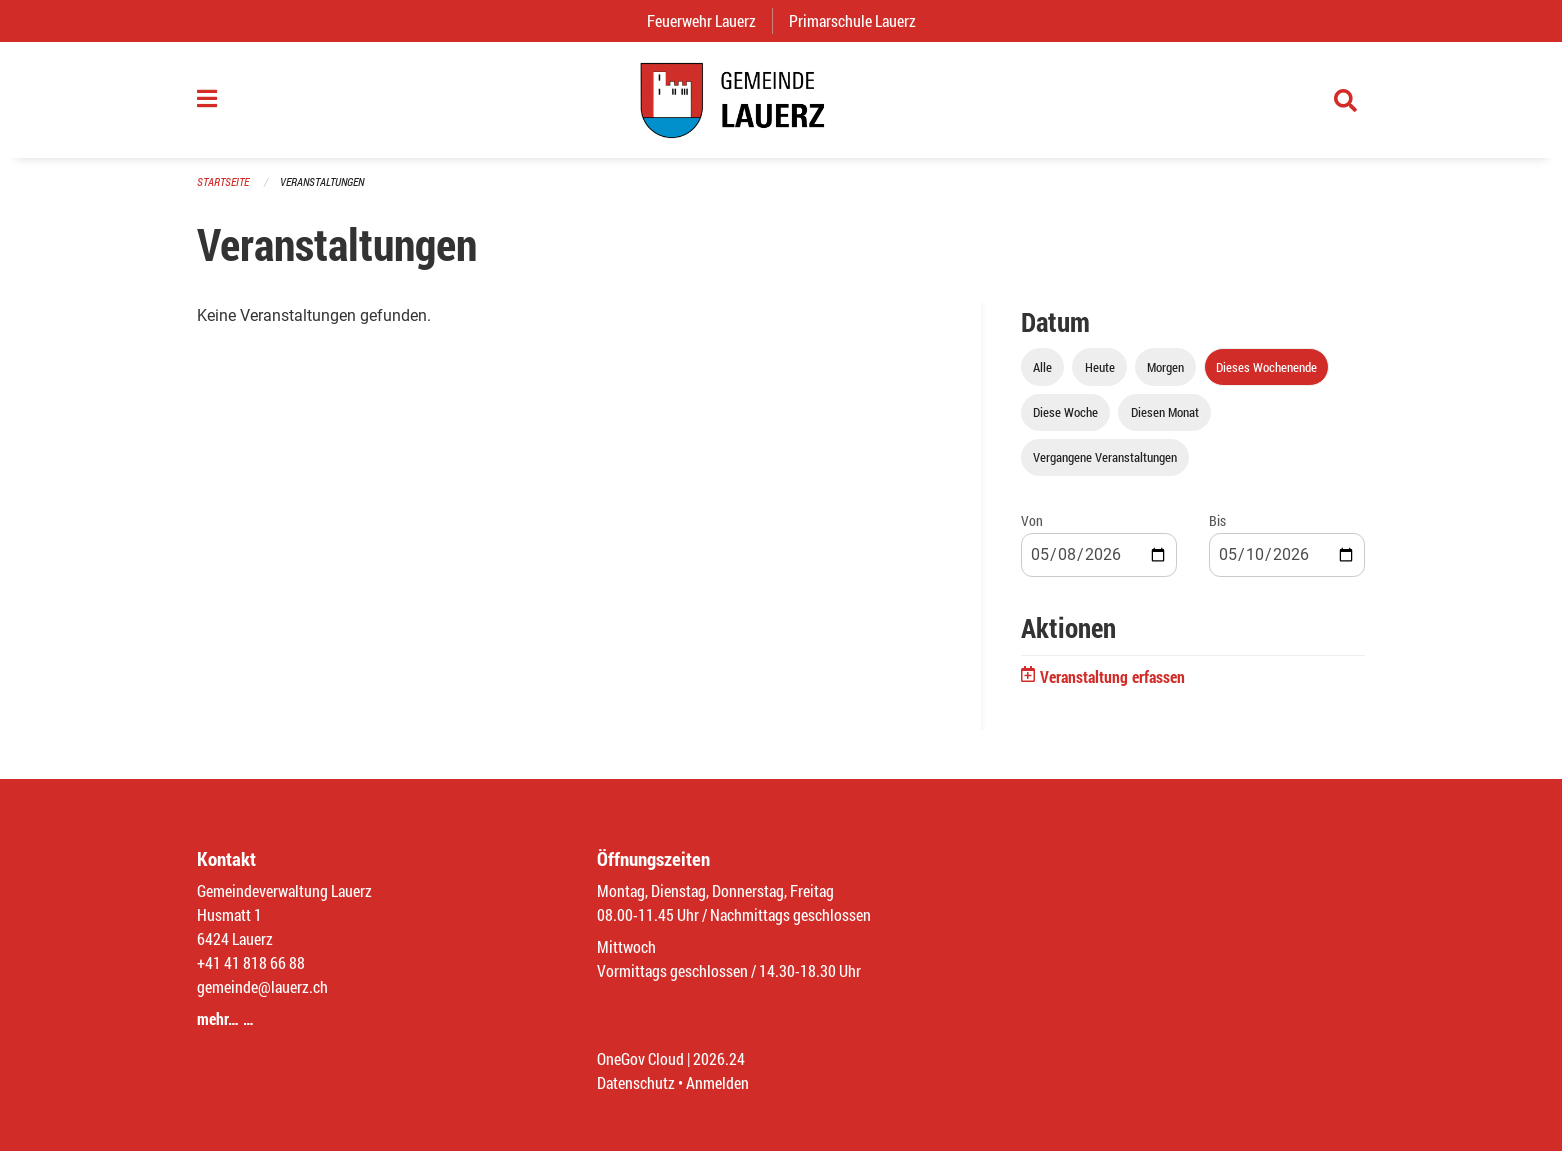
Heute (1100, 367)
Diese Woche (1065, 412)
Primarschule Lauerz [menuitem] (860, 20)
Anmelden (717, 1082)
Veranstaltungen (322, 181)
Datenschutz (636, 1082)
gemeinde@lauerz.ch (262, 986)
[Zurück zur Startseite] (781, 100)
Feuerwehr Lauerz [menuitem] (709, 20)
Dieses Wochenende (1266, 367)
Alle (1042, 367)
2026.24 (719, 1058)
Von (1032, 520)
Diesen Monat (1165, 412)
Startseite (223, 181)
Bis (1217, 520)
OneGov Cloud (640, 1058)
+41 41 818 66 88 (251, 962)
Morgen (1165, 367)
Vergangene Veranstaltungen (1105, 457)
